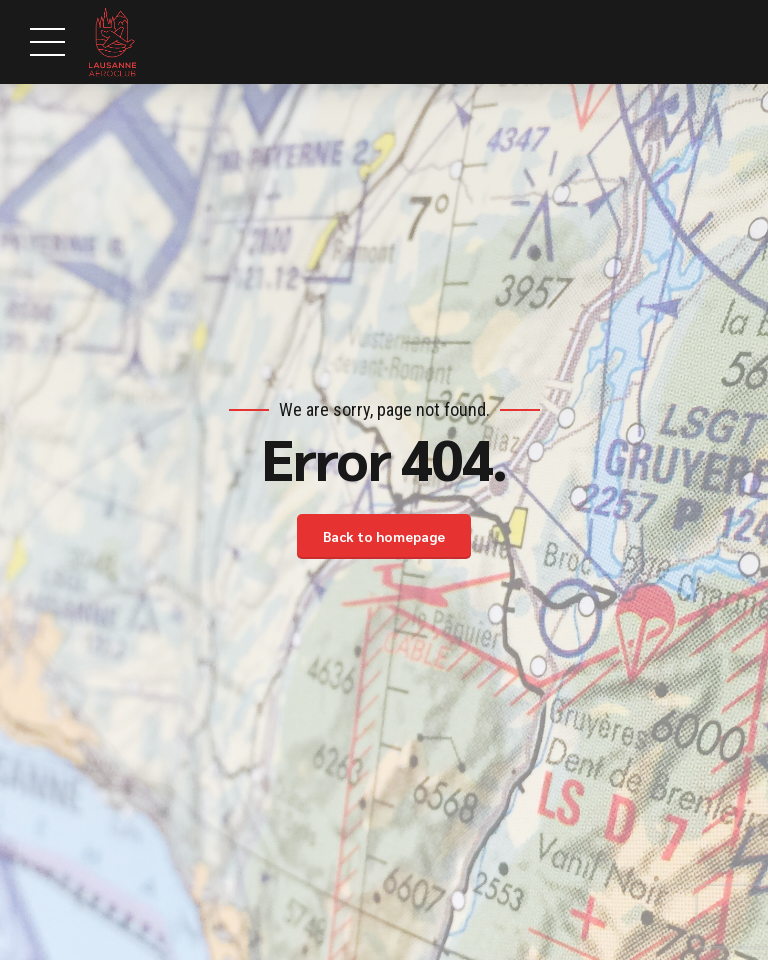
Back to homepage (384, 536)
